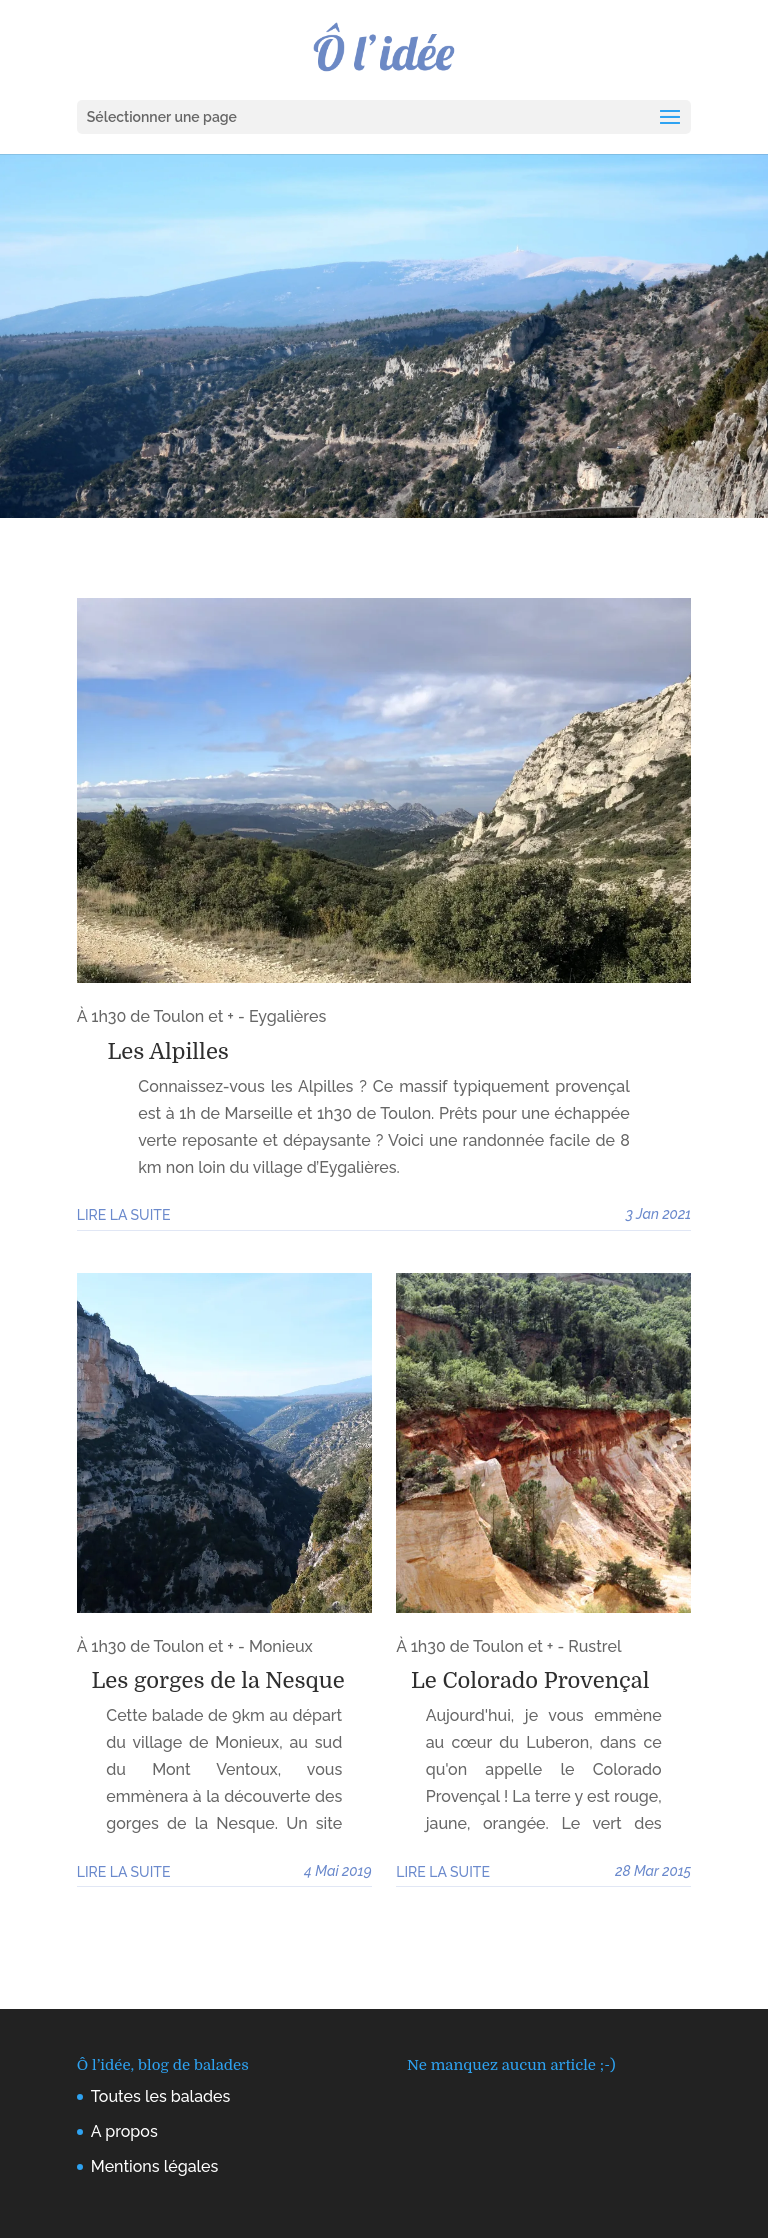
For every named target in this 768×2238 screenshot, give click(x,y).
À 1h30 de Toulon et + (155, 1016)
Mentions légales (155, 2166)
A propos (124, 2131)
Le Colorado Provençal (530, 1680)
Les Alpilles (168, 1051)
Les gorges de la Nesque (218, 1680)
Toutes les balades (161, 2096)
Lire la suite (124, 1215)
